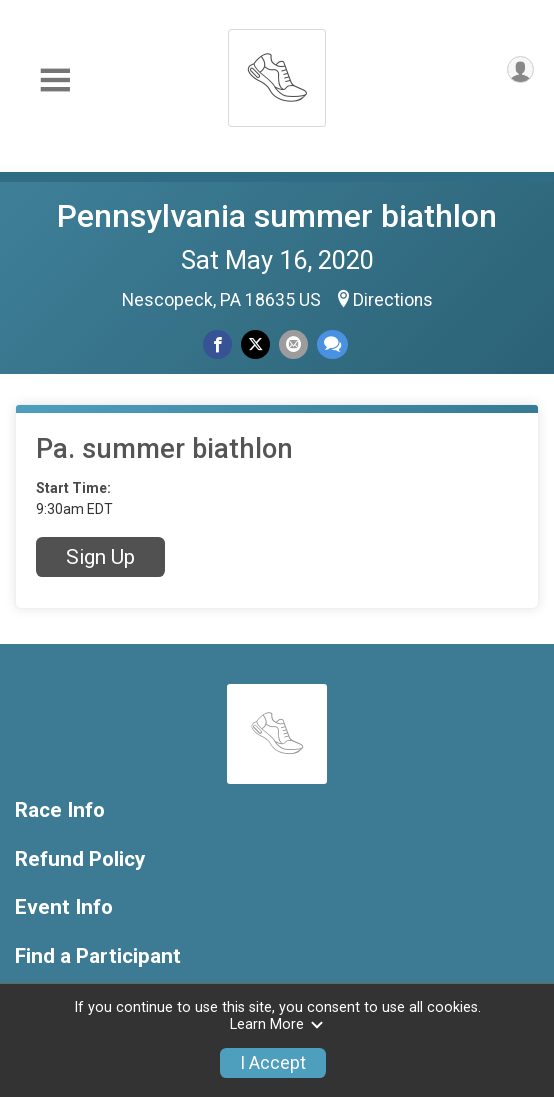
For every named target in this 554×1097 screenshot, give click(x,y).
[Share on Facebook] (217, 344)
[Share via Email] (293, 344)
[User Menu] (520, 69)
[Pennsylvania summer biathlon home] (277, 72)
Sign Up (100, 557)
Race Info (60, 810)
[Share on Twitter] (255, 344)
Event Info (64, 907)
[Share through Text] (332, 344)
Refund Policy (80, 859)
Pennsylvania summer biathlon (277, 216)
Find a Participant (98, 956)
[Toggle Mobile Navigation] (55, 80)
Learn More (277, 1024)
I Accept (273, 1063)
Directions (393, 300)
